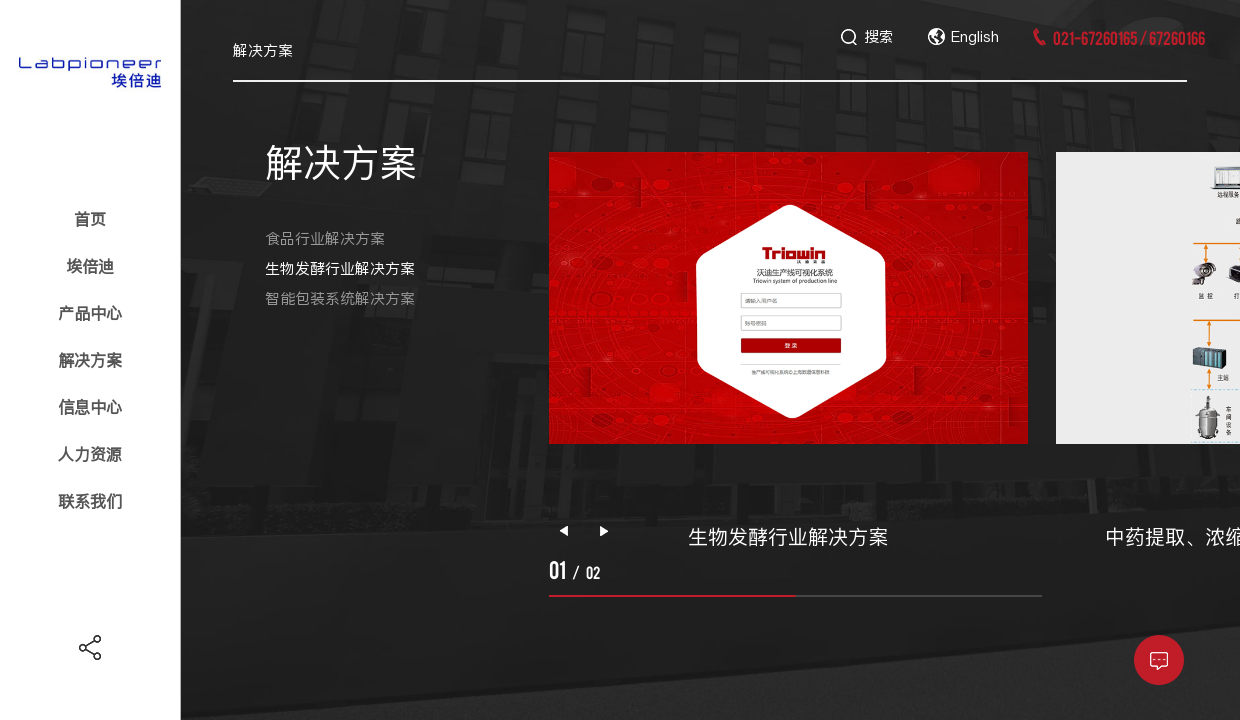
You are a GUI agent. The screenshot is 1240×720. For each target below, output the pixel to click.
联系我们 (90, 501)
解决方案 (90, 360)
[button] (604, 531)
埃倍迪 (90, 266)
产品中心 (90, 313)
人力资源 (90, 454)
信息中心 (90, 407)
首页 (90, 219)
